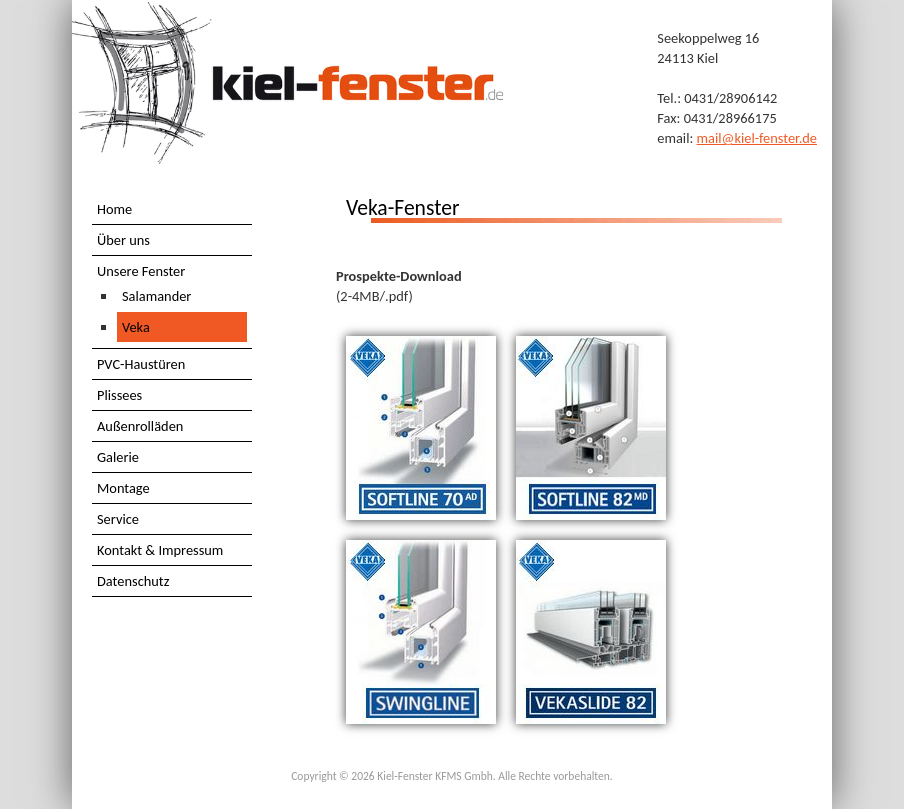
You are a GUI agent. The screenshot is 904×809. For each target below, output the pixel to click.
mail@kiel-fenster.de (757, 138)
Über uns (123, 240)
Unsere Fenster (141, 271)
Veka (136, 327)
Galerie (118, 457)
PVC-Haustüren (141, 364)
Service (118, 519)
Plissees (119, 395)
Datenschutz (133, 581)
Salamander (156, 296)
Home (114, 209)
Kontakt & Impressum (160, 550)
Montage (123, 488)
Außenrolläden (140, 426)
